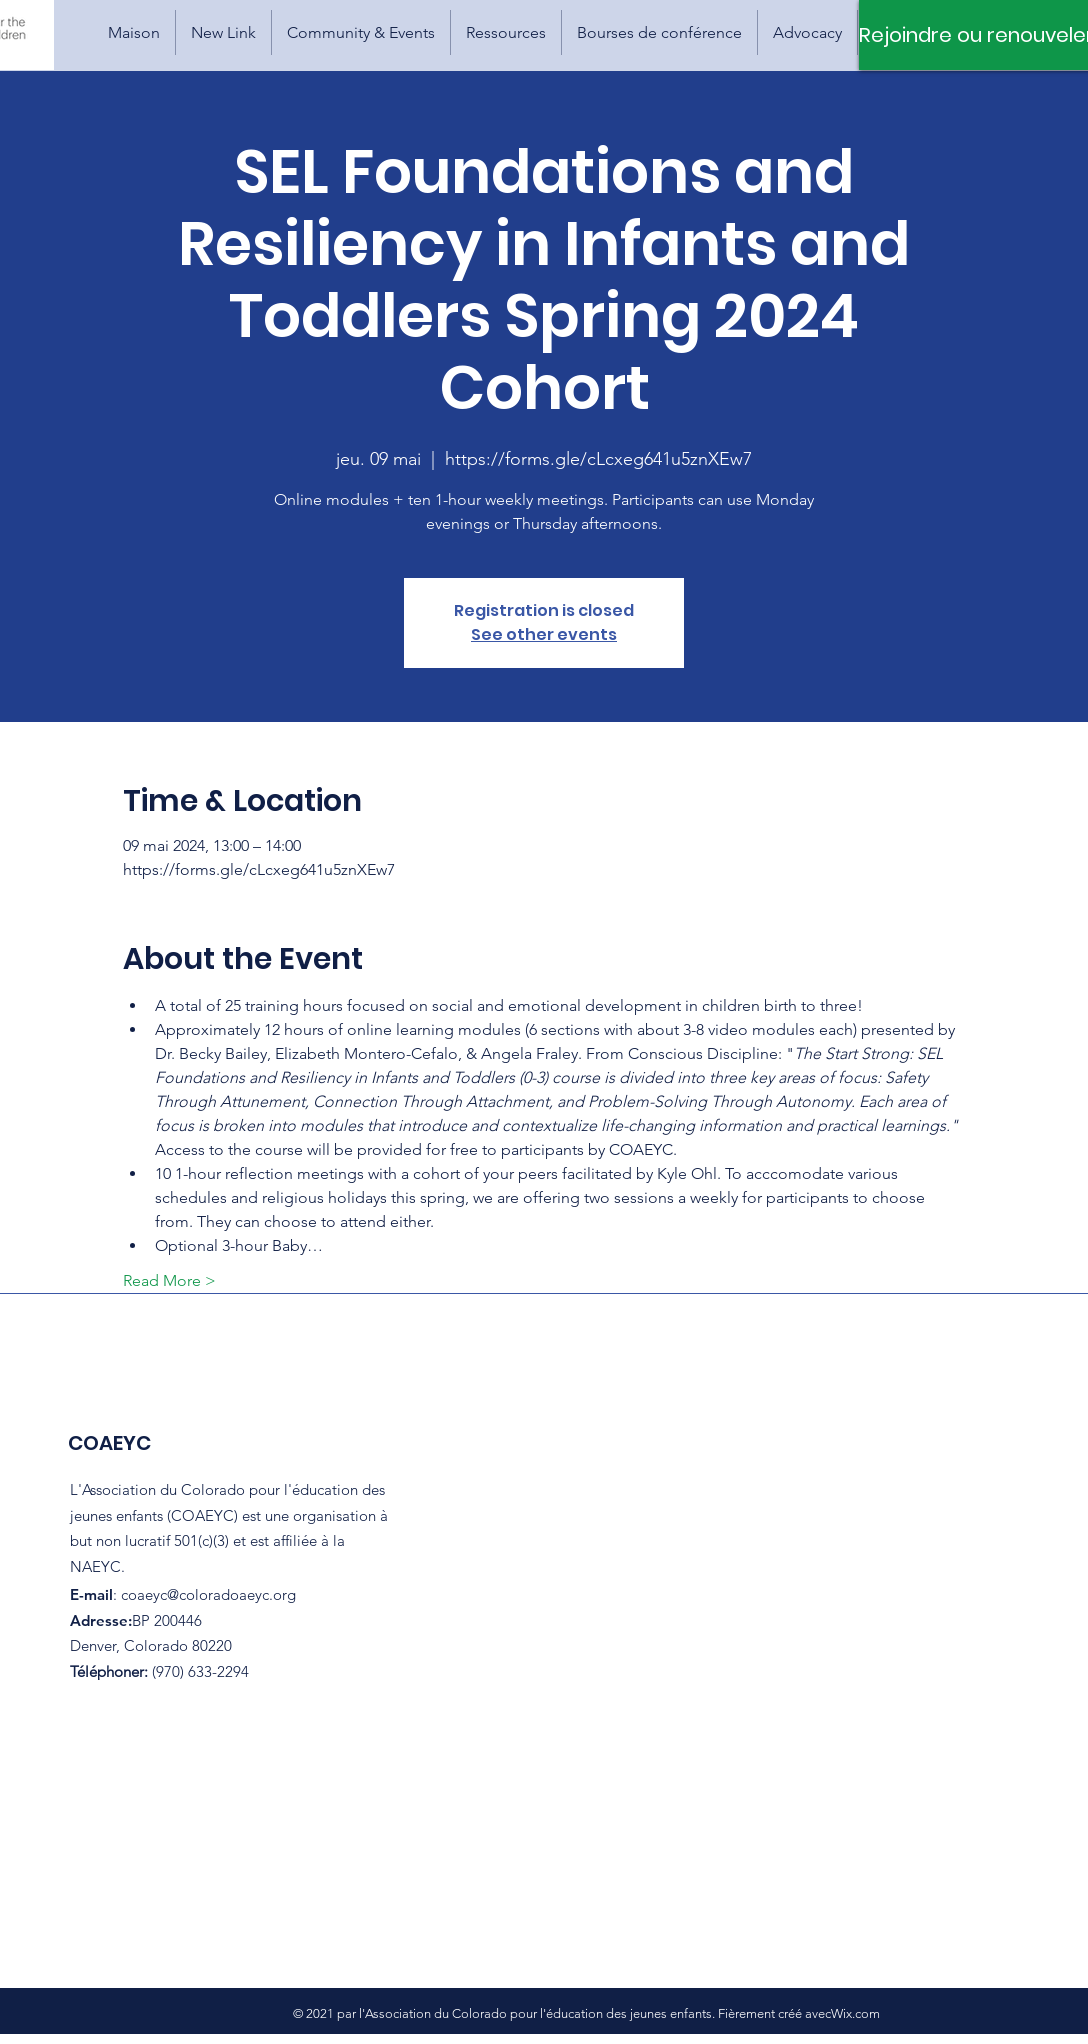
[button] (361, 32)
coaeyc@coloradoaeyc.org (208, 1594)
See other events (544, 634)
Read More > (169, 1280)
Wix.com (855, 2013)
